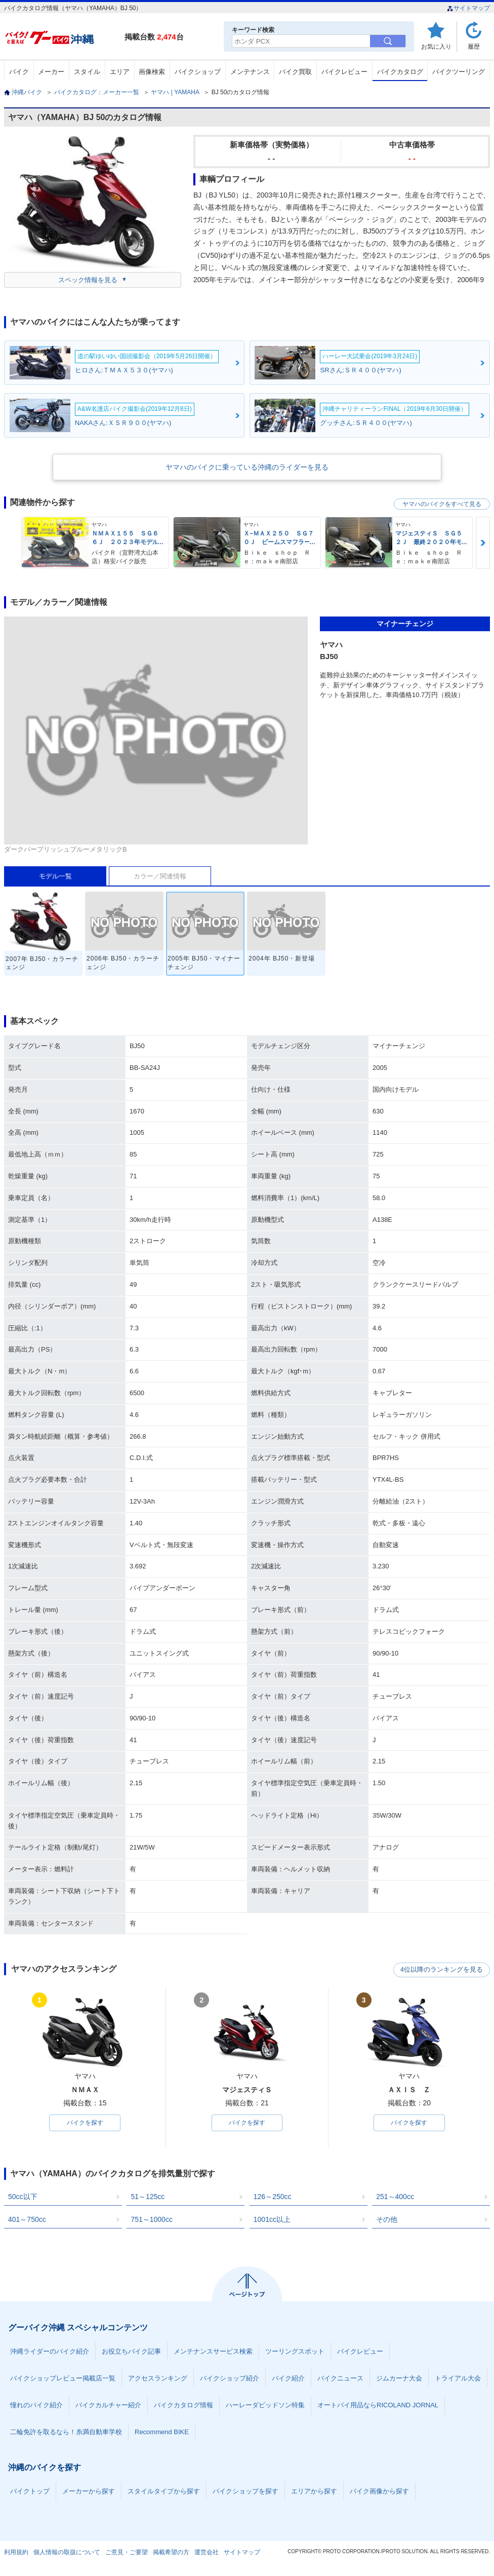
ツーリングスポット (294, 2352)
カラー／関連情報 (160, 876)
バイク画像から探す (379, 2491)
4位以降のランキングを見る (443, 1969)
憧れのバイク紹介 (36, 2405)
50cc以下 (22, 2197)
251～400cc (395, 2197)
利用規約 (16, 2552)
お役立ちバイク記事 (131, 2352)
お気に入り (436, 46)
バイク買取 (295, 71)
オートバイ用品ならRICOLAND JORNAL (377, 2405)
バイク (19, 71)
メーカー (51, 71)
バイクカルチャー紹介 (108, 2405)
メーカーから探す (88, 2491)
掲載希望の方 (171, 2552)
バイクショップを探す (245, 2491)
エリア (120, 71)
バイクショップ (198, 71)
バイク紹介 (288, 2378)
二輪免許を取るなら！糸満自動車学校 (66, 2432)
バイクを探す (85, 2123)
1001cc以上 (272, 2220)
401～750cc (27, 2220)
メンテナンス (250, 71)
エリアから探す (314, 2491)
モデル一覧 (55, 876)
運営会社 (206, 2552)
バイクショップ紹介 (229, 2378)
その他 (386, 2220)
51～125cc (147, 2197)
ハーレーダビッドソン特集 (265, 2405)
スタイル (87, 71)
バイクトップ (30, 2491)
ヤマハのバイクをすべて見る (441, 504)
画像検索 (152, 71)
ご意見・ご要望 (126, 2552)
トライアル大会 (458, 2378)
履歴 (474, 46)
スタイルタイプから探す (164, 2491)
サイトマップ (468, 8)
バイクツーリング (458, 71)
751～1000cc (152, 2220)
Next (483, 543)
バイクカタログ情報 (183, 2405)
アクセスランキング (157, 2378)
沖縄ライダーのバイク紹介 (49, 2352)
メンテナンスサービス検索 (213, 2352)
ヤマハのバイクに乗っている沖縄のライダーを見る (247, 467)
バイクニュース (340, 2378)
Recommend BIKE (162, 2432)
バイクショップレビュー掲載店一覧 (62, 2378)
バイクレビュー (344, 71)
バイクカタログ (400, 71)
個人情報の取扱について (66, 2552)
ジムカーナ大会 (399, 2378)
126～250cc (273, 2197)
